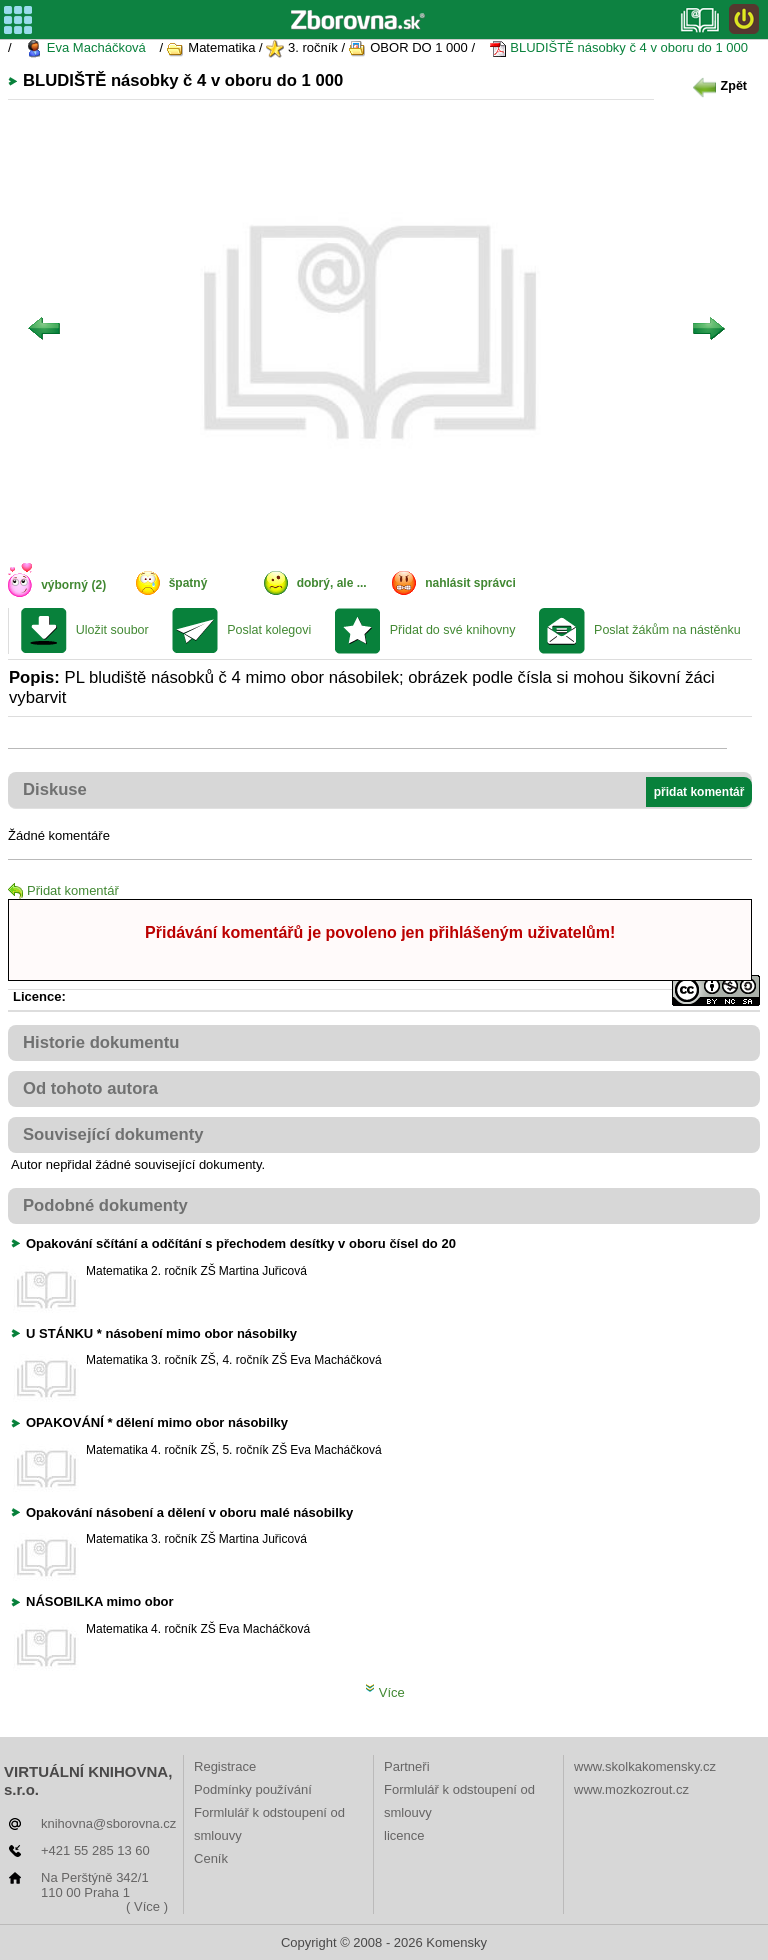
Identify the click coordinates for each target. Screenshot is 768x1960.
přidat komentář (699, 792)
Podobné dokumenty (105, 1205)
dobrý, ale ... (332, 583)
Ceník (211, 1858)
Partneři (407, 1766)
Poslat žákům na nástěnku (667, 630)
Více (385, 1692)
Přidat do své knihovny (453, 630)
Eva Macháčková (85, 48)
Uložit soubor (112, 630)
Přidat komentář (63, 890)
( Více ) (147, 1906)
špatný (188, 583)
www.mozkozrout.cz (631, 1789)
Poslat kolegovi (269, 630)
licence (404, 1835)
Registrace (225, 1766)
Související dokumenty (113, 1134)
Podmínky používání (253, 1789)
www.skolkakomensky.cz (645, 1766)
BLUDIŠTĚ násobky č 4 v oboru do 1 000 (618, 48)
